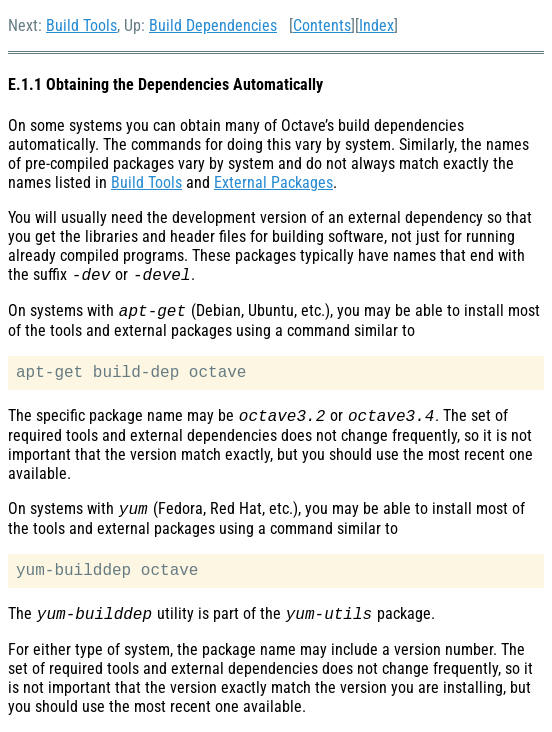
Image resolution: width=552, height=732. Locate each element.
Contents (322, 25)
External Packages (273, 182)
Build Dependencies (213, 25)
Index (376, 25)
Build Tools (81, 25)
